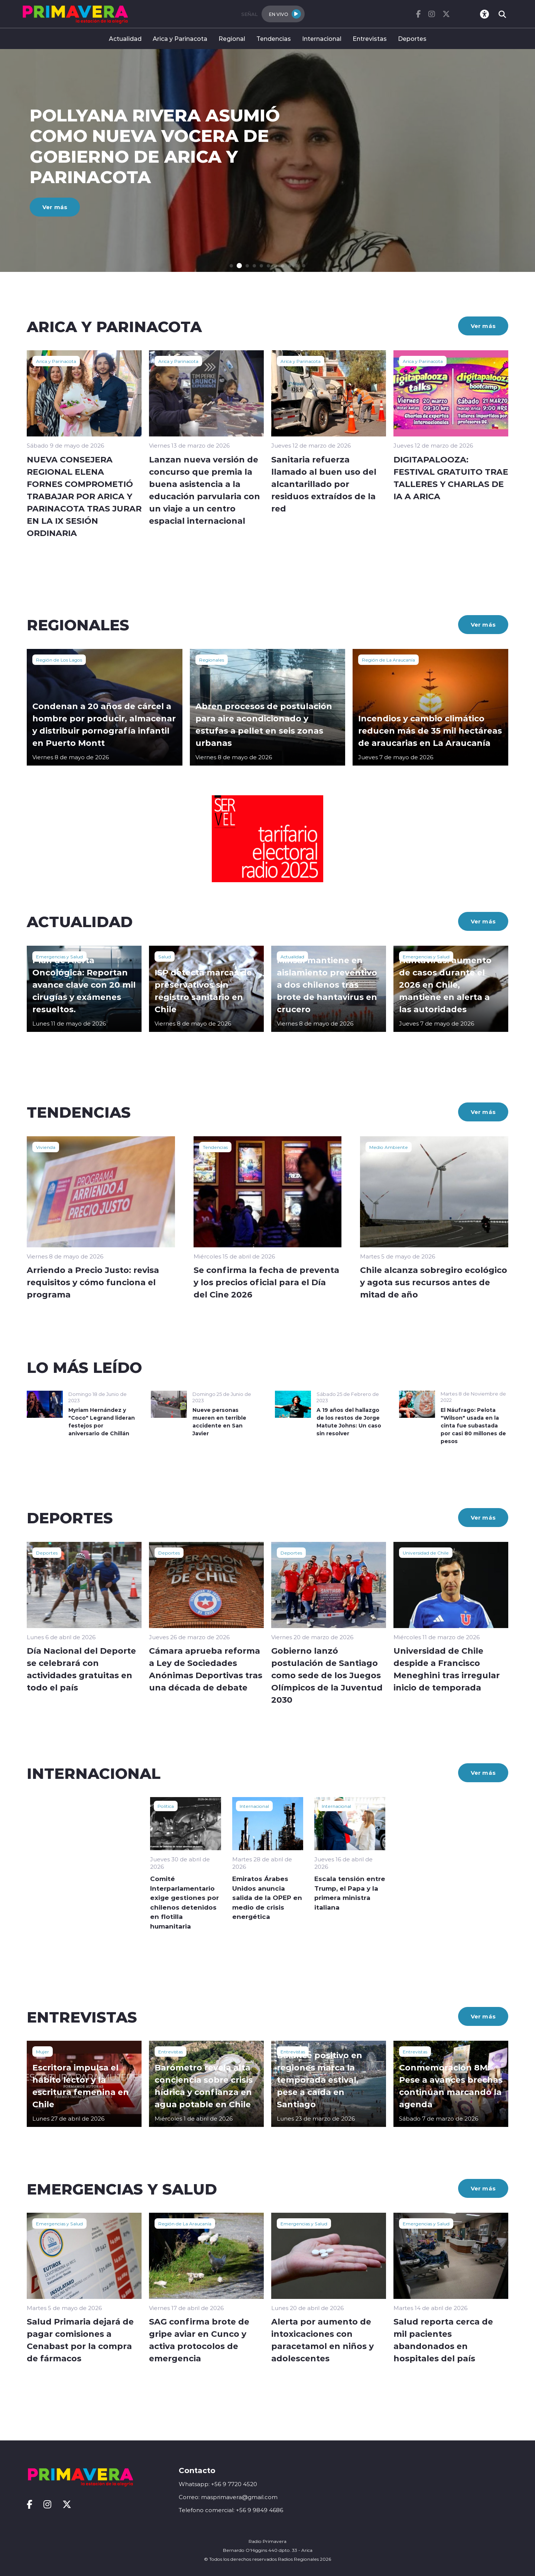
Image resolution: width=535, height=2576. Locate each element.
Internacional (321, 38)
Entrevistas (370, 38)
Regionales (211, 660)
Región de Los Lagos (59, 660)
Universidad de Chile (426, 1553)
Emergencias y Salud (59, 956)
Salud (164, 956)
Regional (231, 38)
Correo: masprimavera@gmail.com (228, 2497)
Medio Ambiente (388, 1147)
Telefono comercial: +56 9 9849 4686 (231, 2510)
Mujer (42, 2051)
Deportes (412, 38)
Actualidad (125, 38)
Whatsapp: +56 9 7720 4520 (218, 2484)
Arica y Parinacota (180, 38)
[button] (231, 265)
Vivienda (45, 1147)
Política (166, 1806)
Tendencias (273, 38)
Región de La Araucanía (388, 660)
